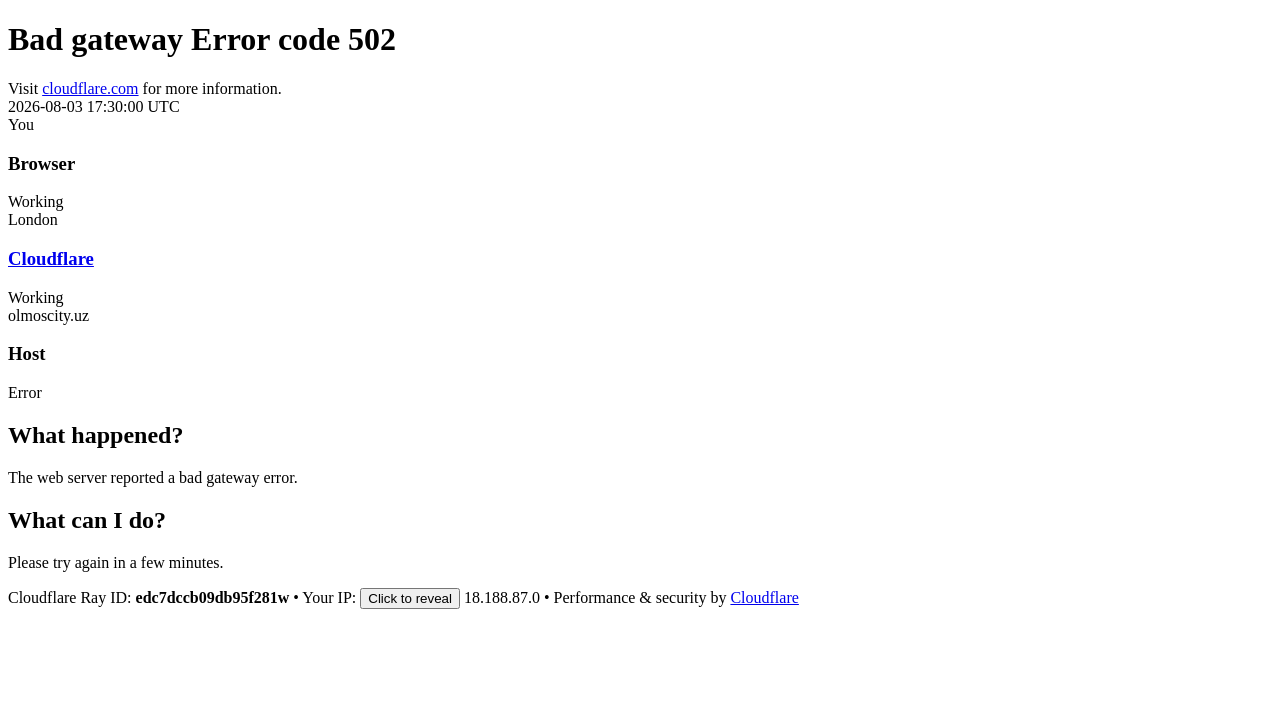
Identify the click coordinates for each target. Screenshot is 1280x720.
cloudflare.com (90, 88)
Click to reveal (410, 598)
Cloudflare (51, 258)
